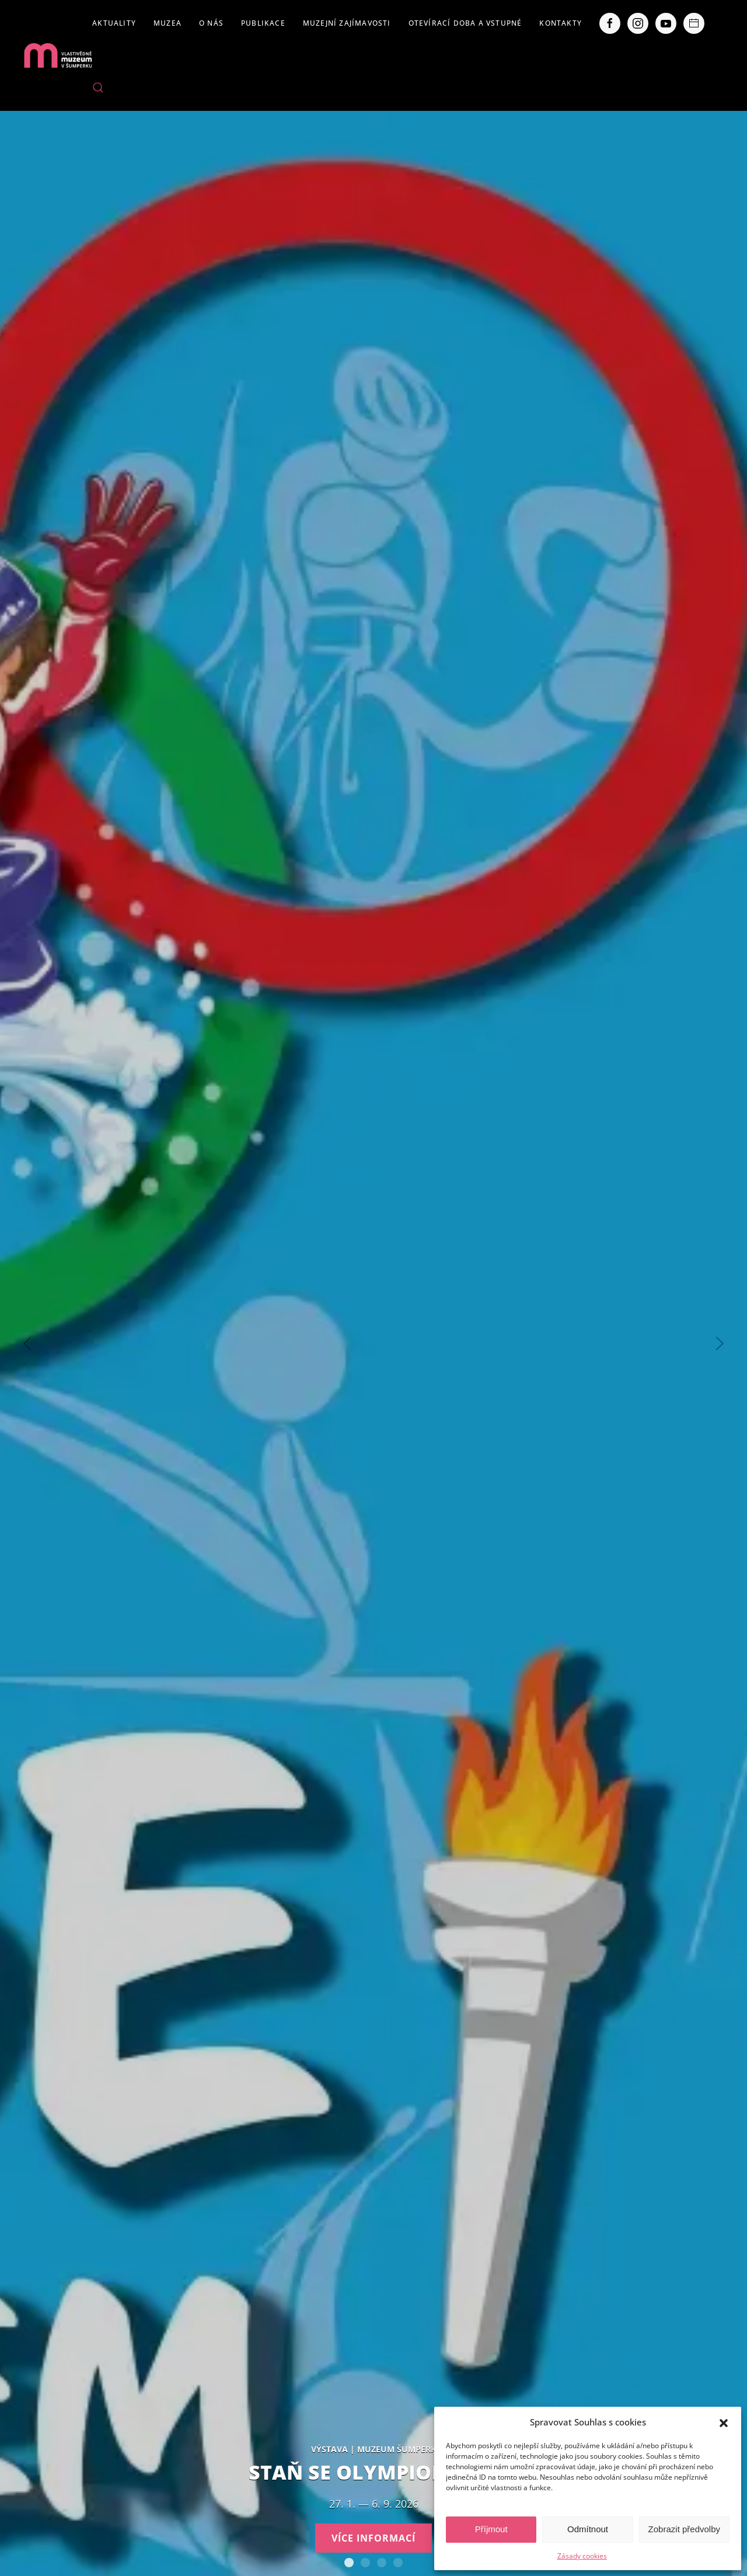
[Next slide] (719, 1343)
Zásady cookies (582, 2556)
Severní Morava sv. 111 (381, 2562)
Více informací (373, 2538)
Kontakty (560, 23)
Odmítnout (587, 2529)
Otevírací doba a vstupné (465, 23)
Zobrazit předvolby (684, 2529)
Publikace (263, 23)
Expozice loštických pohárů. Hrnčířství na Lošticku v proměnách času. (365, 2562)
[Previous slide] (27, 1343)
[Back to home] (57, 55)
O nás (211, 23)
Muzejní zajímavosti (347, 23)
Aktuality (114, 23)
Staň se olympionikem (349, 2562)
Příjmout (491, 2529)
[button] (723, 2422)
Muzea (167, 23)
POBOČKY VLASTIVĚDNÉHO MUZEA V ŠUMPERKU (398, 2562)
